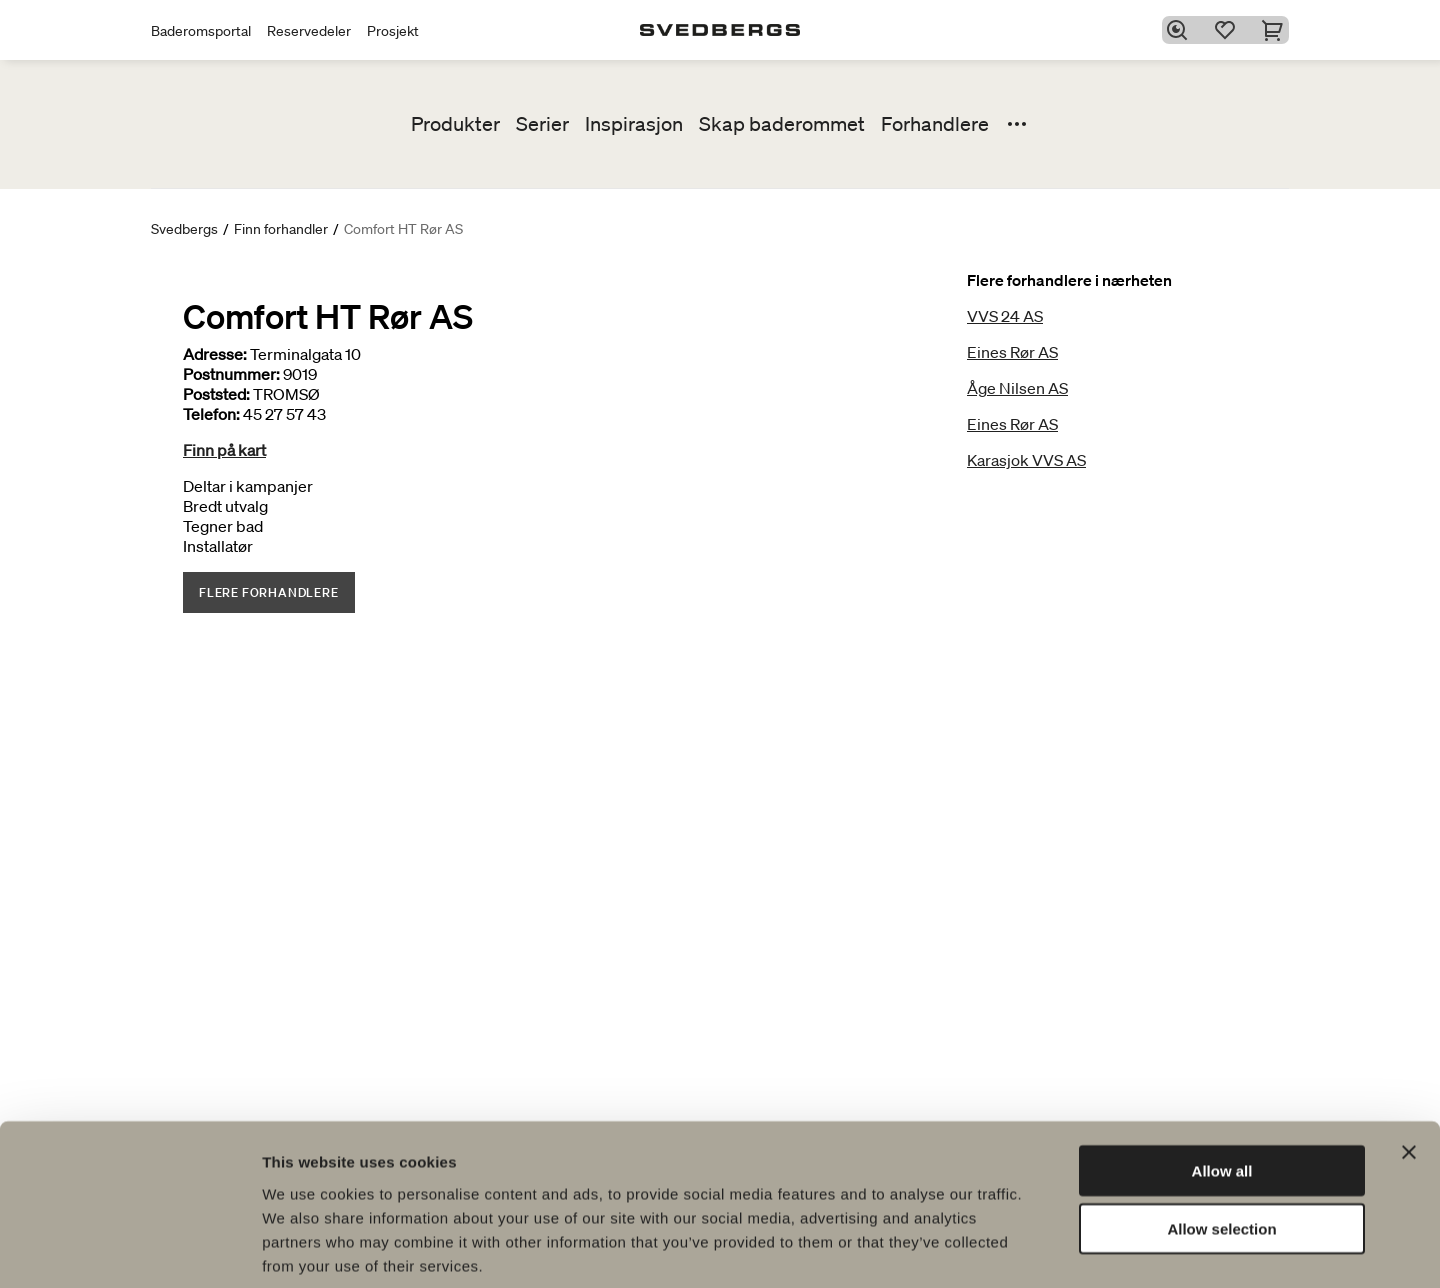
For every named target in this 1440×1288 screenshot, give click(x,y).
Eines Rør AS (1012, 352)
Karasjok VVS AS (1026, 460)
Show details (1049, 1248)
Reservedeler (309, 31)
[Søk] (1181, 30)
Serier (542, 124)
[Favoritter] (1229, 30)
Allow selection (1221, 1131)
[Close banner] (1409, 1054)
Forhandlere (935, 124)
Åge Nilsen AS (1017, 388)
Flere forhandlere (269, 592)
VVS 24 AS (1005, 316)
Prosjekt (393, 31)
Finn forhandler (281, 229)
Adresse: (215, 354)
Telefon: (211, 414)
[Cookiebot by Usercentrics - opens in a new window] (129, 1249)
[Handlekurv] (1277, 30)
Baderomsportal (201, 31)
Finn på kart (224, 450)
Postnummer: (231, 374)
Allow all (1222, 1072)
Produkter (455, 124)
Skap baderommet (782, 124)
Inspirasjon (634, 124)
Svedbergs (184, 229)
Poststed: (216, 394)
